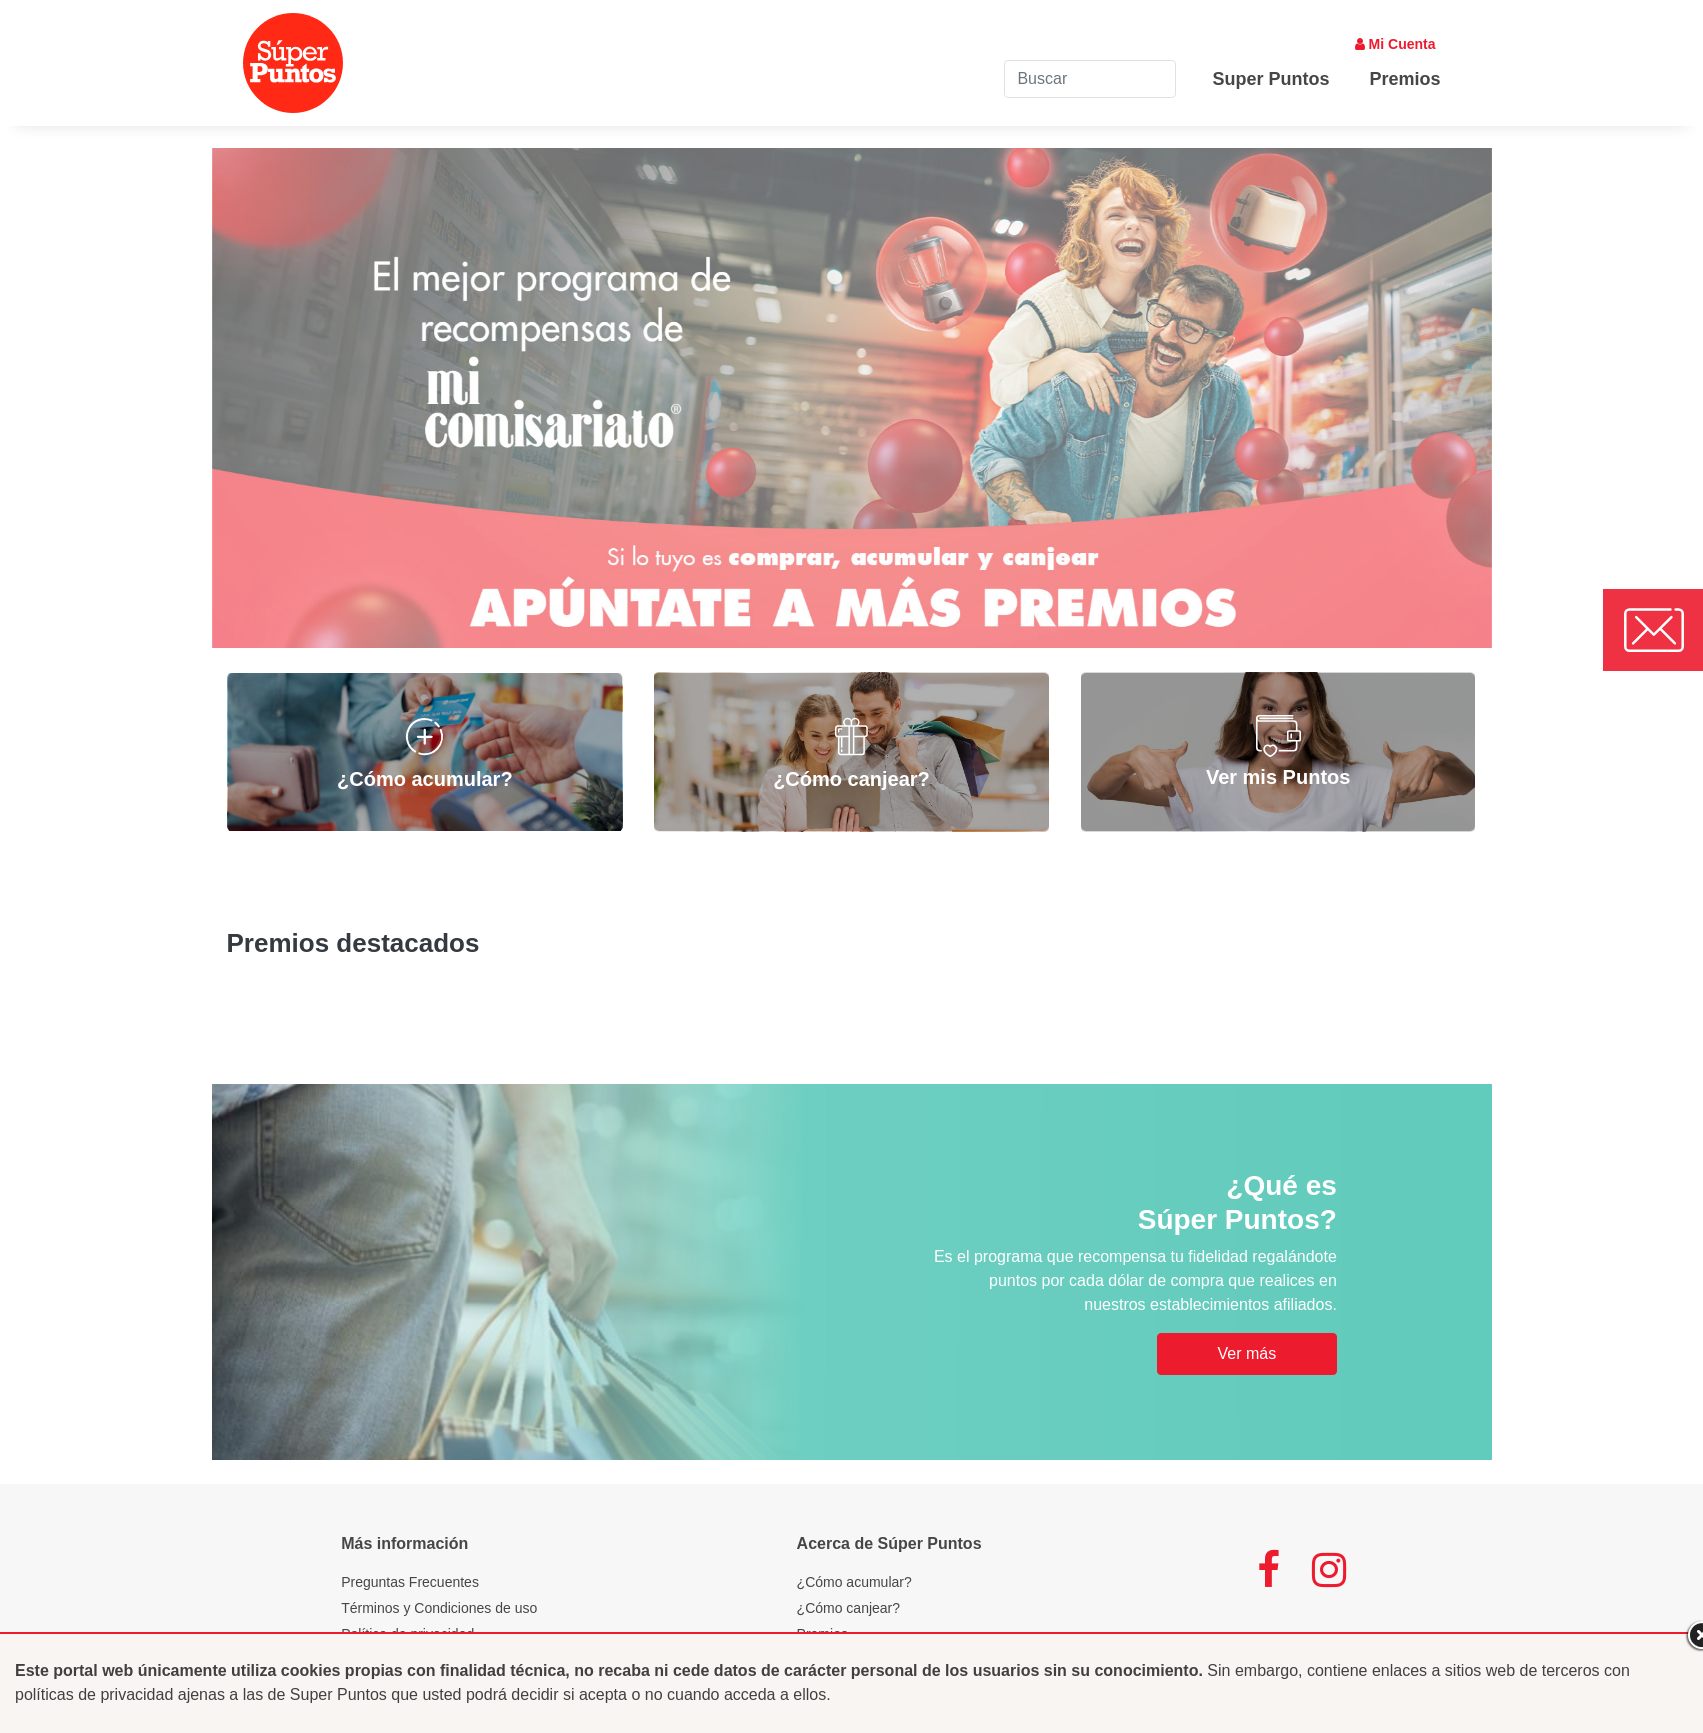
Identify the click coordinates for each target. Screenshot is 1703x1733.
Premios (1404, 79)
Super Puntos (1270, 79)
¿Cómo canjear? (849, 1608)
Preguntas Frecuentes (410, 1582)
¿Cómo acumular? (854, 1582)
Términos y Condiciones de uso (439, 1608)
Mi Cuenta (1395, 44)
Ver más (1246, 1353)
